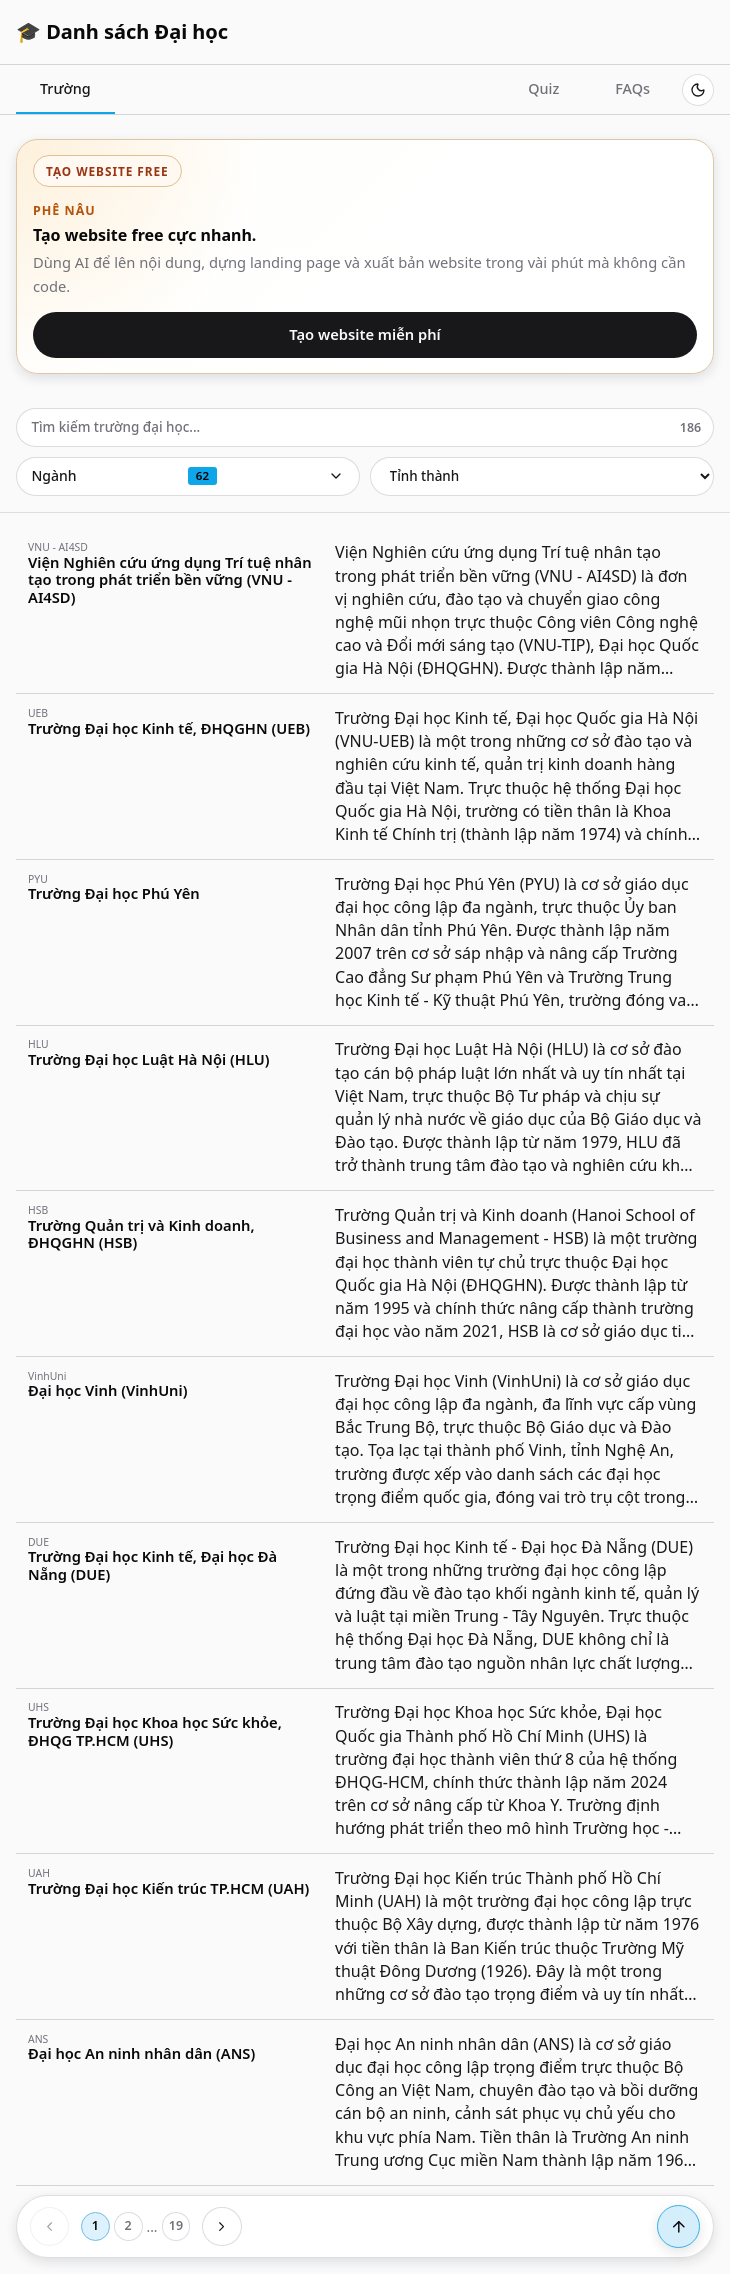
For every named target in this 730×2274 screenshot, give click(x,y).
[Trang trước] (49, 2226)
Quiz (543, 88)
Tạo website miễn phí (365, 334)
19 (176, 2225)
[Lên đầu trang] (678, 2226)
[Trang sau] (221, 2226)
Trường (65, 88)
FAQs (632, 88)
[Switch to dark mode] (698, 90)
